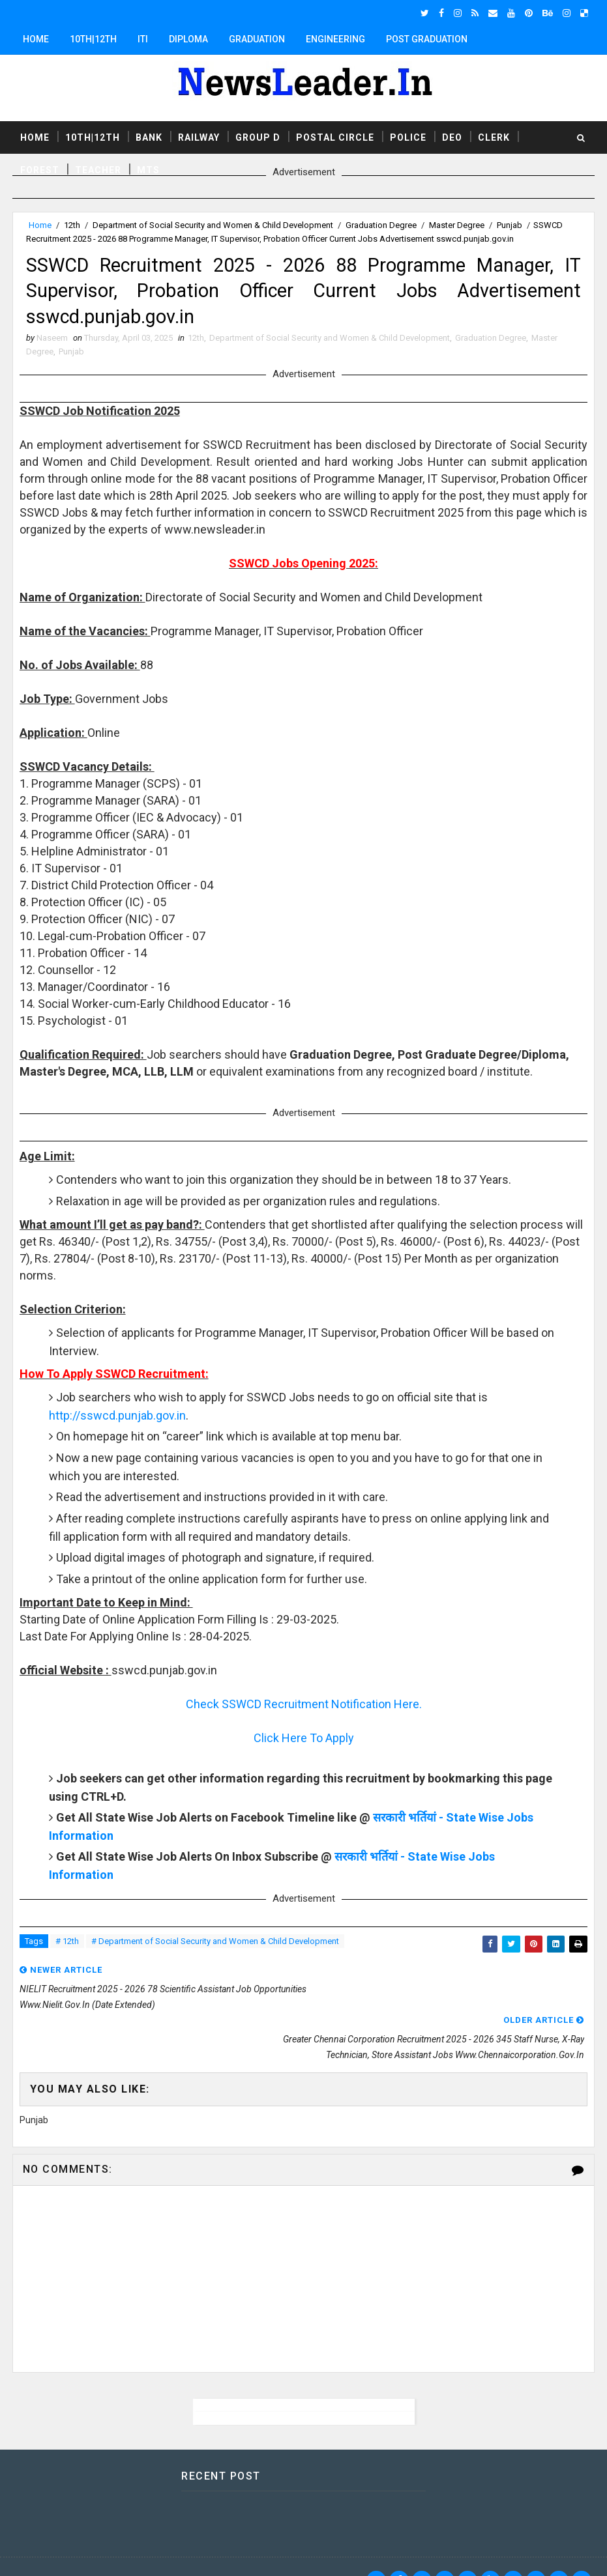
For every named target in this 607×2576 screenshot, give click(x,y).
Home (36, 39)
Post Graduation (426, 39)
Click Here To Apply (304, 1746)
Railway (199, 136)
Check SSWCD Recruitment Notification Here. (304, 1712)
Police (408, 136)
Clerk (494, 136)
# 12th (67, 1949)
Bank (149, 136)
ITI (143, 39)
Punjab (509, 225)
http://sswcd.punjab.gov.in (117, 1423)
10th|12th (93, 39)
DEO (452, 136)
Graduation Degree (381, 225)
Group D (257, 136)
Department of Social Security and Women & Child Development (213, 225)
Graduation (257, 39)
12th (72, 225)
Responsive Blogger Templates (253, 2553)
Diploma (188, 39)
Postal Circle (335, 136)
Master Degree (456, 225)
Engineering (335, 39)
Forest (39, 169)
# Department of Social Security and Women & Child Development (215, 1949)
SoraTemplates (92, 2553)
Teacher (98, 169)
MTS (148, 169)
